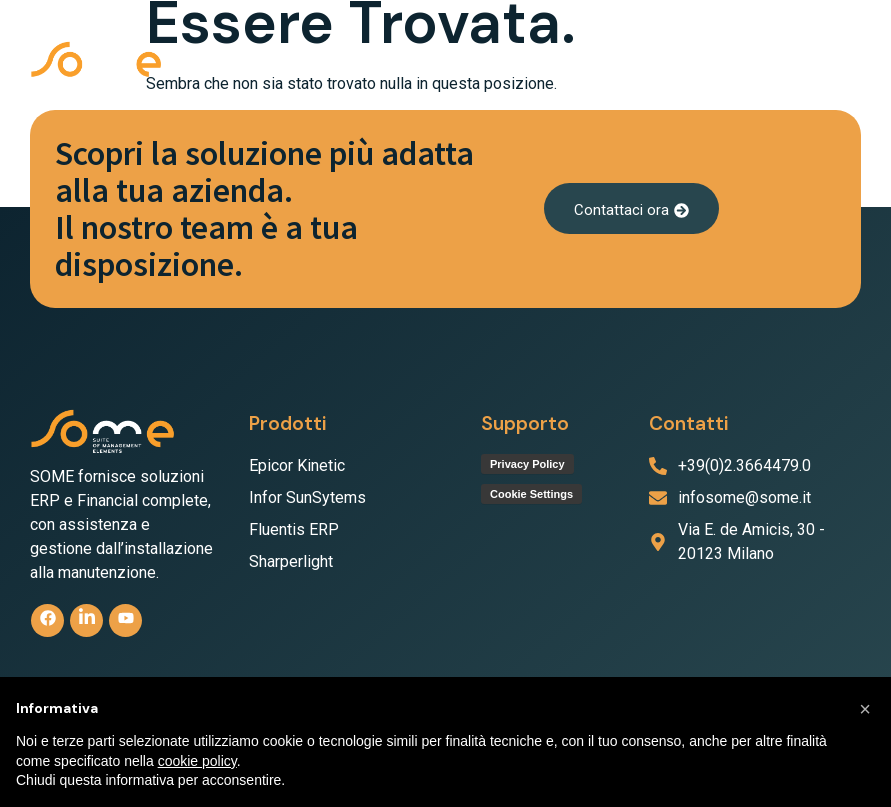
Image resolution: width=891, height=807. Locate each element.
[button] (841, 62)
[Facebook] (47, 620)
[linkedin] (86, 620)
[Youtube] (125, 620)
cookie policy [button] (197, 761)
